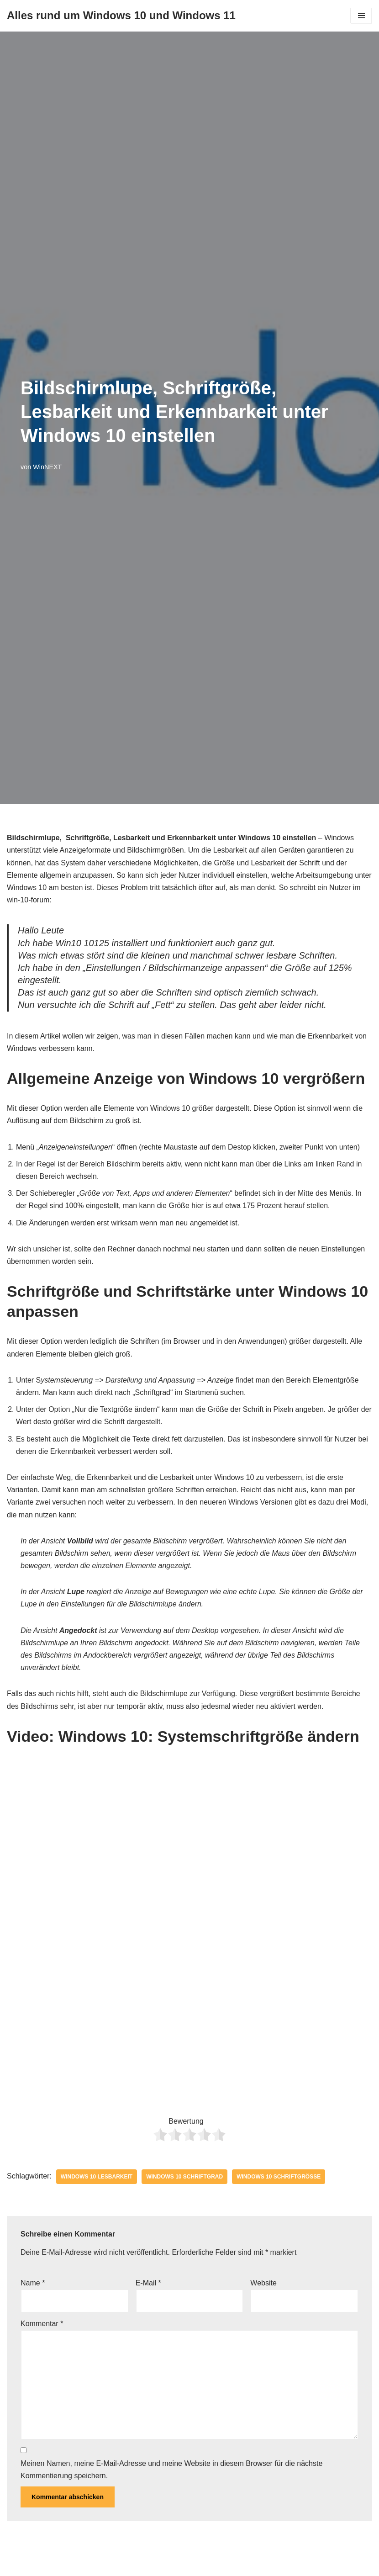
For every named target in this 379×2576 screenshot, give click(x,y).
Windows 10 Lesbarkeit (96, 2176)
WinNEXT (47, 467)
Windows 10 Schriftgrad (184, 2176)
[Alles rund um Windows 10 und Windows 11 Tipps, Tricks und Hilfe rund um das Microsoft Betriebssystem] (121, 15)
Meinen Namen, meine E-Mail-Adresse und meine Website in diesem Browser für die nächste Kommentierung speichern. (171, 2469)
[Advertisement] (189, 2032)
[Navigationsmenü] (361, 15)
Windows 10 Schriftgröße (279, 2176)
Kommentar (42, 2323)
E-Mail (148, 2283)
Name (33, 2283)
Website (263, 2283)
